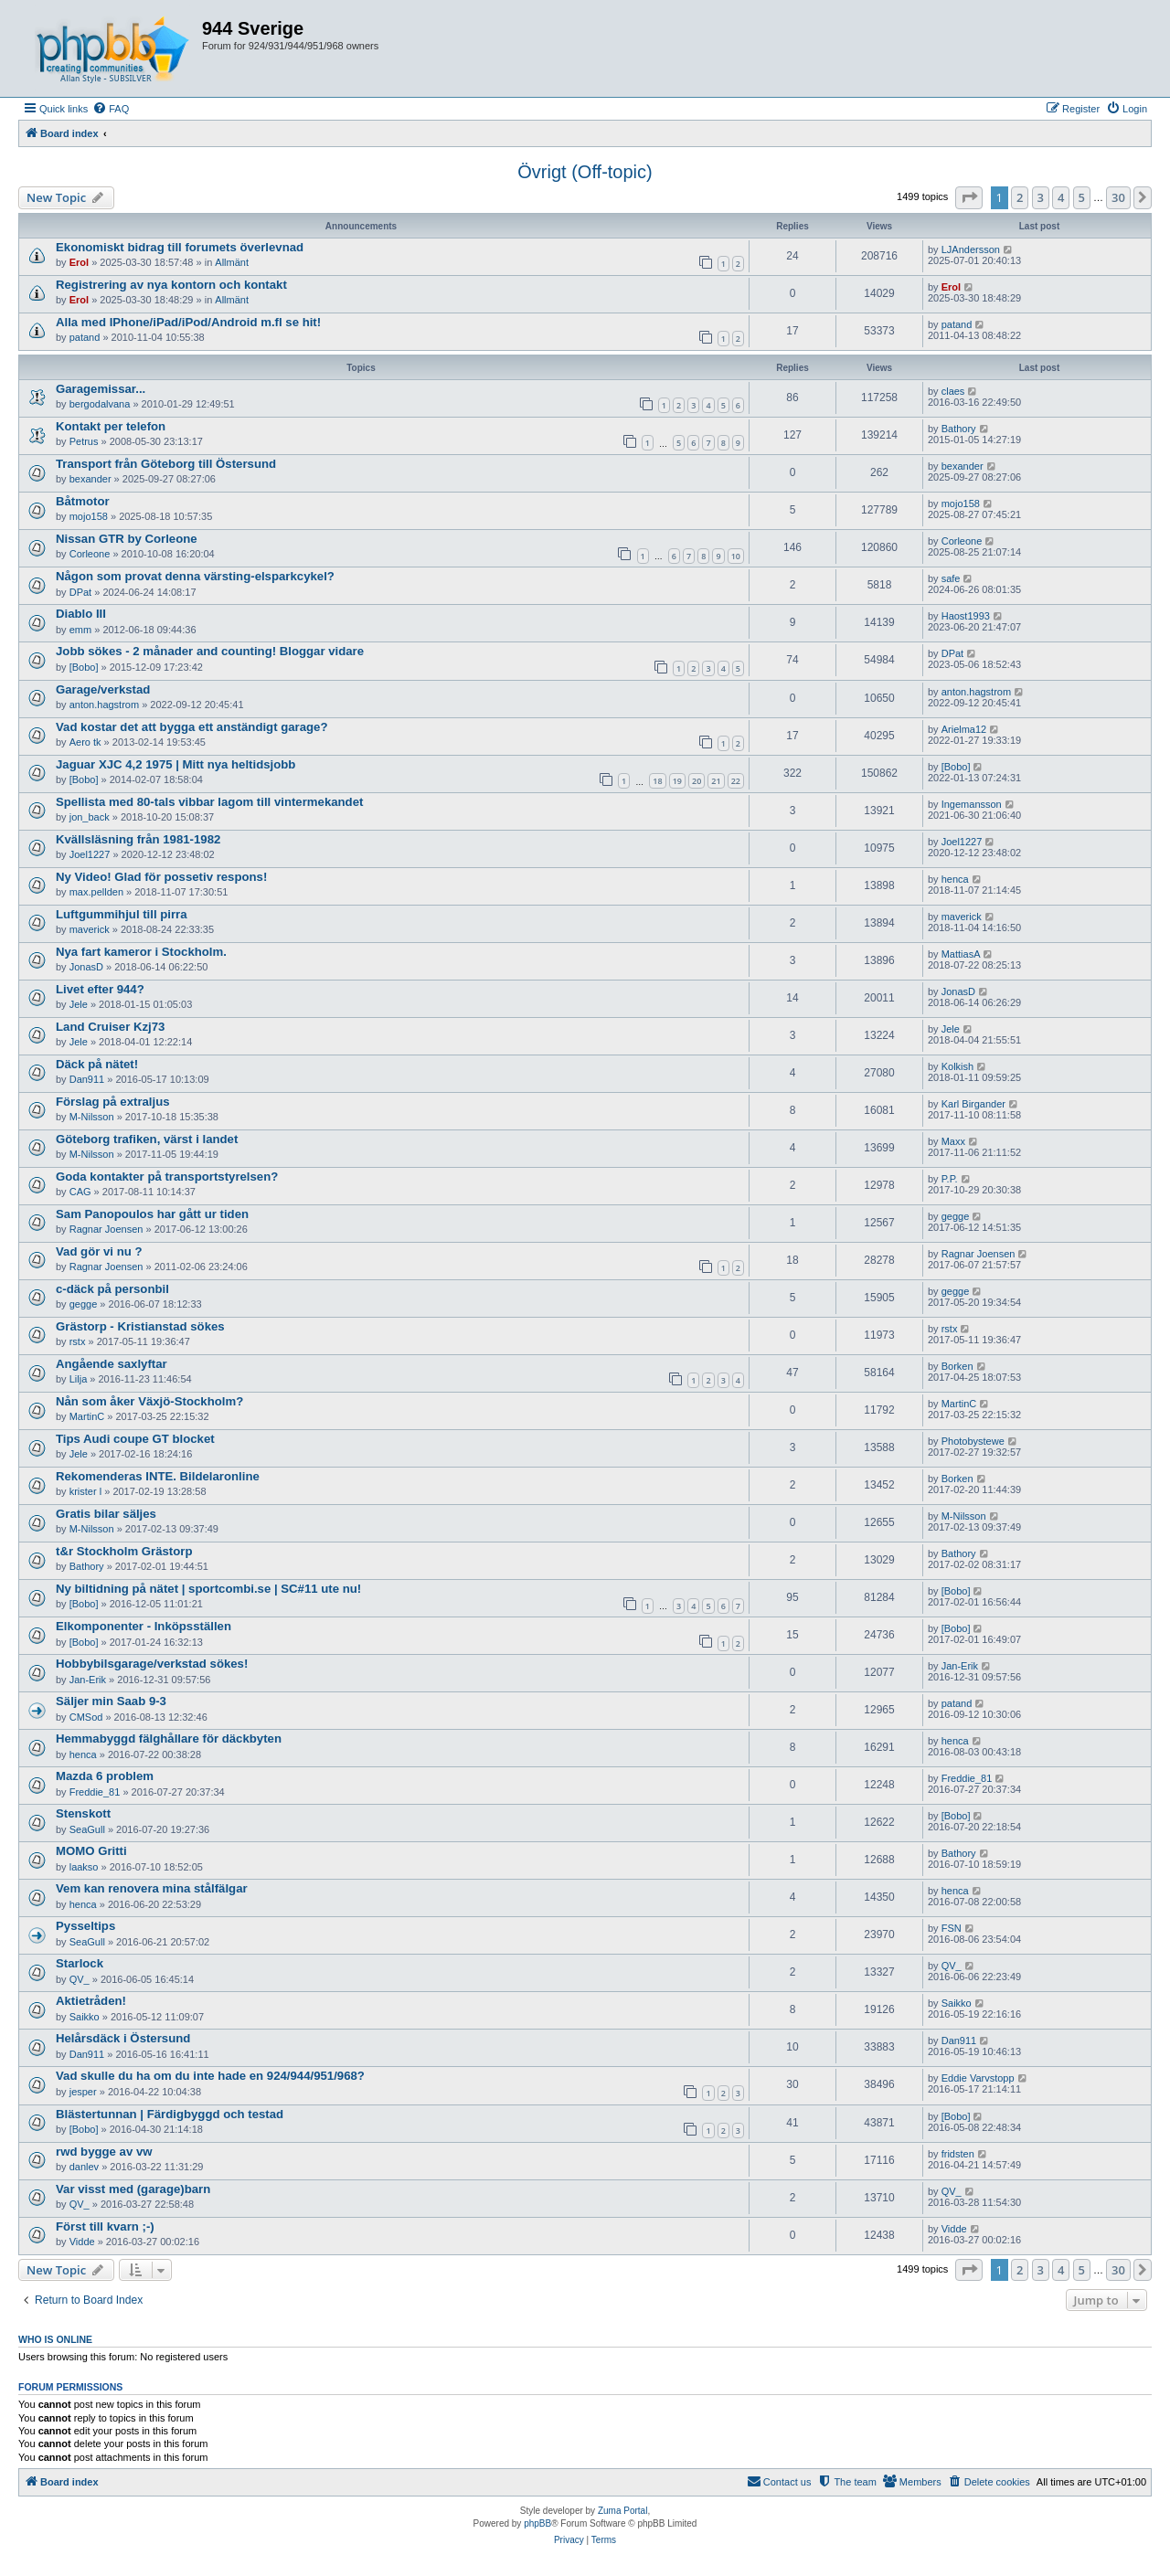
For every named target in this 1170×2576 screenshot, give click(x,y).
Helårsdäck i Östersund (123, 2038)
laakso (84, 1866)
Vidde (82, 2241)
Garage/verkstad (103, 689)
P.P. (949, 1178)
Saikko (84, 2016)
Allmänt (232, 262)
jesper (83, 2091)
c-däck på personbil (112, 1289)
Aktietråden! (91, 2001)
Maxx (953, 1141)
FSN (951, 1928)
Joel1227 (90, 854)
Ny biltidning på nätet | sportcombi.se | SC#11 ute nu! (208, 1588)
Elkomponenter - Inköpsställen (143, 1626)
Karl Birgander (973, 1103)
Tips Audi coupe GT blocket (135, 1439)
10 (735, 556)
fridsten (957, 2153)
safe (951, 578)
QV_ (79, 1979)
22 (735, 781)
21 (715, 781)
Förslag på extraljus (113, 1101)
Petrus (84, 441)
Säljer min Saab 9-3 (111, 1701)
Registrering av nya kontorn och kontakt (171, 285)
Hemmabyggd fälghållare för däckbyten (169, 1738)
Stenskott (83, 1813)
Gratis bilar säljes (106, 1514)
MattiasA (961, 954)
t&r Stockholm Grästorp (124, 1551)
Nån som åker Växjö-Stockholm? (149, 1401)
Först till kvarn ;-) (105, 2226)
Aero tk (85, 742)
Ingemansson (971, 804)
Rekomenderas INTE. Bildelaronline (158, 1476)
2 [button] (1019, 197)
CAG (80, 1191)
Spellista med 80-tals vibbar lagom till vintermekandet (209, 802)
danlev (84, 2166)
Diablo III (81, 613)
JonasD (86, 966)
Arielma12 (964, 729)
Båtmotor (83, 501)
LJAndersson (970, 249)
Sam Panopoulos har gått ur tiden (152, 1214)
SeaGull (87, 1829)
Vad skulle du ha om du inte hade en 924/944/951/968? (210, 2076)
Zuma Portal (622, 2511)
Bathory (958, 428)
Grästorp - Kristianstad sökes (140, 1326)
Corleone (90, 553)
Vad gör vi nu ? (99, 1251)
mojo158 (88, 516)
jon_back (89, 816)
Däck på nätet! (97, 1064)
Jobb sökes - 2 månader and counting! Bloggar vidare (210, 651)
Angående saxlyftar (111, 1364)
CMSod (86, 1717)
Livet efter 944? (100, 989)
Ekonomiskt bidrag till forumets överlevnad (179, 247)
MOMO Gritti (91, 1851)
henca (955, 879)
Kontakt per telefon (110, 426)
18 (657, 781)
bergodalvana (100, 403)
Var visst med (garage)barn (133, 2189)
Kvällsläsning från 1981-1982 (138, 839)
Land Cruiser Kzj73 (110, 1027)
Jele (78, 1004)
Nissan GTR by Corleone (126, 539)
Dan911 (87, 1079)
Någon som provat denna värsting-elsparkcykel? (195, 576)
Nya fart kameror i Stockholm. (141, 952)
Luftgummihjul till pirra (121, 914)
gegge (955, 1216)
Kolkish (957, 1066)
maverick (89, 929)
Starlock (79, 1963)
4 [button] (1061, 197)
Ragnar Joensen (106, 1229)
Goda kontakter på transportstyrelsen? (167, 1176)
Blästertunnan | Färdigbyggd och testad (169, 2114)
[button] (969, 197)
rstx (77, 1341)
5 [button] (1082, 197)
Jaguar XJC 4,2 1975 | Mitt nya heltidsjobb (175, 764)
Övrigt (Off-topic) (584, 172)
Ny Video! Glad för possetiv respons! (161, 877)
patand (85, 337)
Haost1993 (965, 615)
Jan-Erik (87, 1679)
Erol (79, 262)
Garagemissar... (100, 389)
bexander (90, 478)
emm (80, 629)
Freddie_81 (95, 1791)
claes (953, 391)
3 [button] (1040, 197)
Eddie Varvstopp (978, 2077)
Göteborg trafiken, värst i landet (147, 1139)
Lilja (78, 1378)
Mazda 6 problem (105, 1776)
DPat (80, 592)
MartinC (87, 1416)
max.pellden (96, 891)
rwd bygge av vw (104, 2151)
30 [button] (1118, 197)
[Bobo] (84, 667)
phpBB (537, 2523)
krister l (85, 1491)
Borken (957, 1366)
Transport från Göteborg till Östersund (166, 464)
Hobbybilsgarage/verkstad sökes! (152, 1663)
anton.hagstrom (104, 704)
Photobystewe (973, 1441)
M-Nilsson (91, 1116)
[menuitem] (110, 109)
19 (677, 781)
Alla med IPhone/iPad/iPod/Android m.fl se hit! (188, 322)
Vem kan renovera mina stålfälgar (152, 1888)
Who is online (55, 2339)
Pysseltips (85, 1926)
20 (696, 781)
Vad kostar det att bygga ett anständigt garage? (192, 727)
